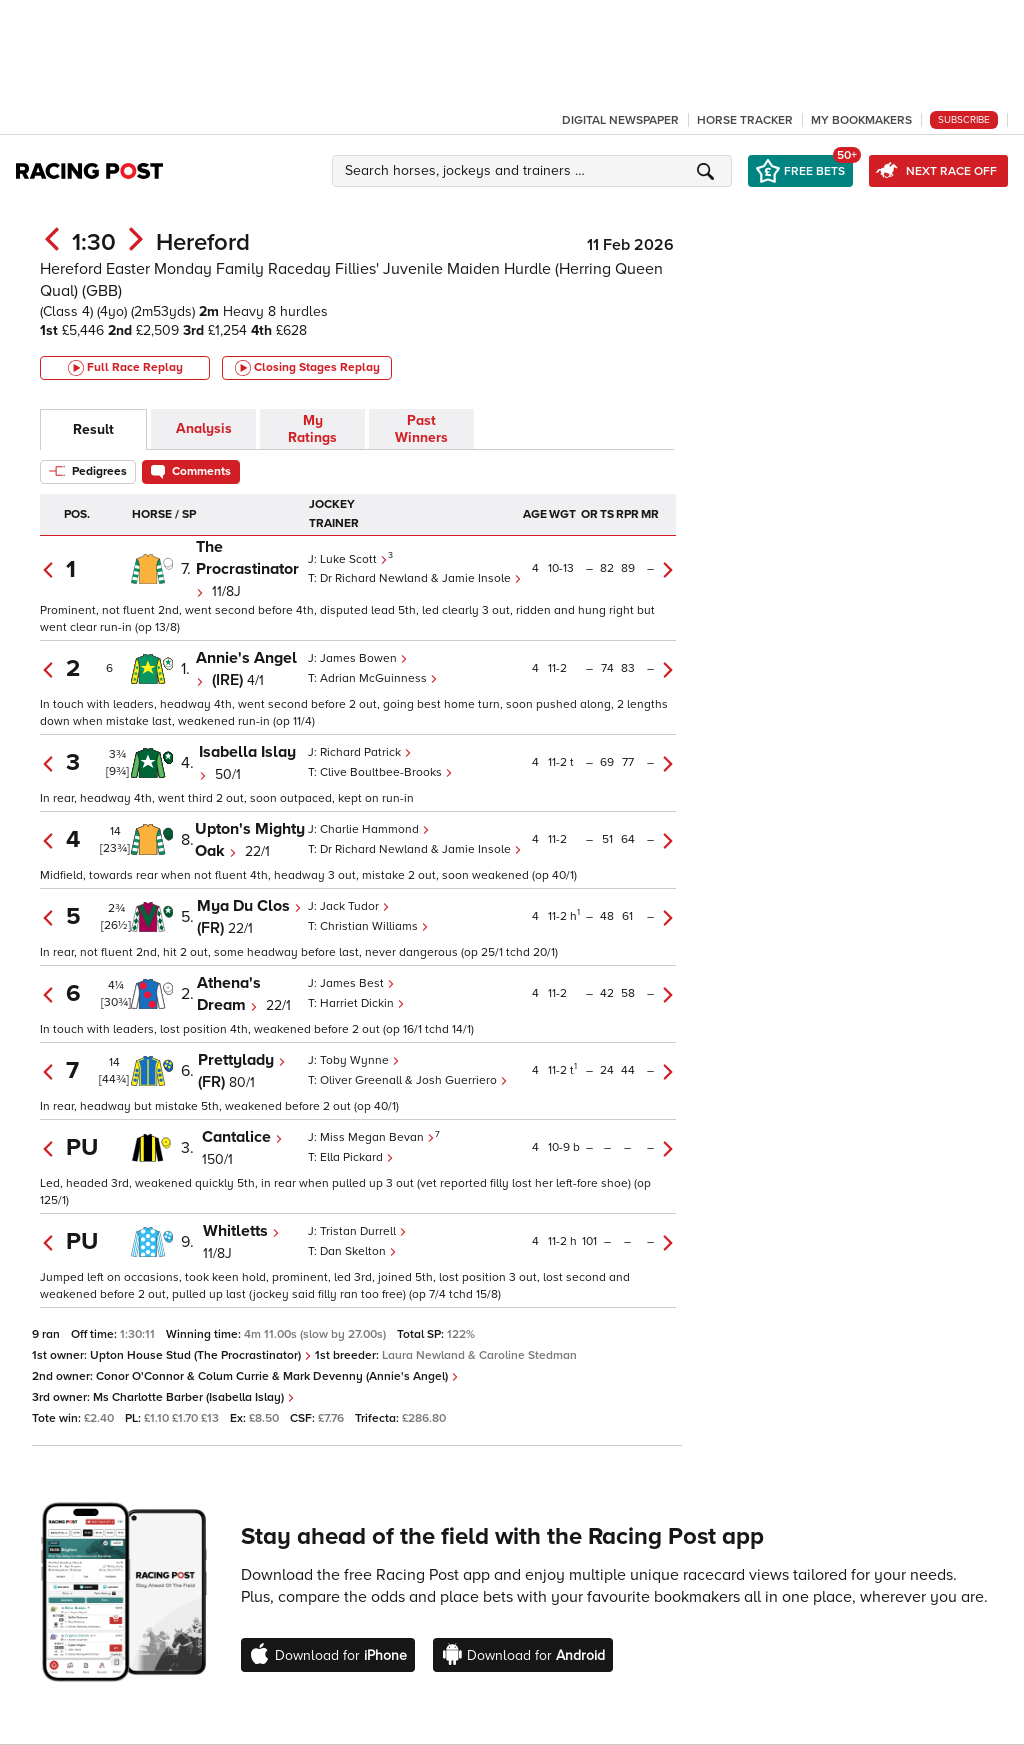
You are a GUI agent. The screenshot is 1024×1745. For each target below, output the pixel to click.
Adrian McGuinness (379, 678)
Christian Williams (374, 926)
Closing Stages (307, 368)
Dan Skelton (358, 1251)
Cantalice (242, 1137)
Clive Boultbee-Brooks (386, 772)
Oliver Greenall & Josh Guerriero (414, 1080)
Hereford (203, 242)
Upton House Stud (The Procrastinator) (201, 1355)
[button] (535, 171)
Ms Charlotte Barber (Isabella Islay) (194, 1397)
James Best (357, 983)
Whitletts (241, 1231)
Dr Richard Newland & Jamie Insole (421, 578)
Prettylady (242, 1060)
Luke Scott (354, 559)
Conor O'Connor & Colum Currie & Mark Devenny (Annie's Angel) (277, 1376)
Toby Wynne (360, 1060)
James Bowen (364, 658)
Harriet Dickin (362, 1003)
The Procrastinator (247, 567)
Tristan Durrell (363, 1231)
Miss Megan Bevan (377, 1137)
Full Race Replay (125, 368)
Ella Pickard (357, 1157)
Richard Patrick (366, 752)
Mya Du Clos (249, 906)
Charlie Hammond (375, 829)
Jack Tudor (355, 906)
